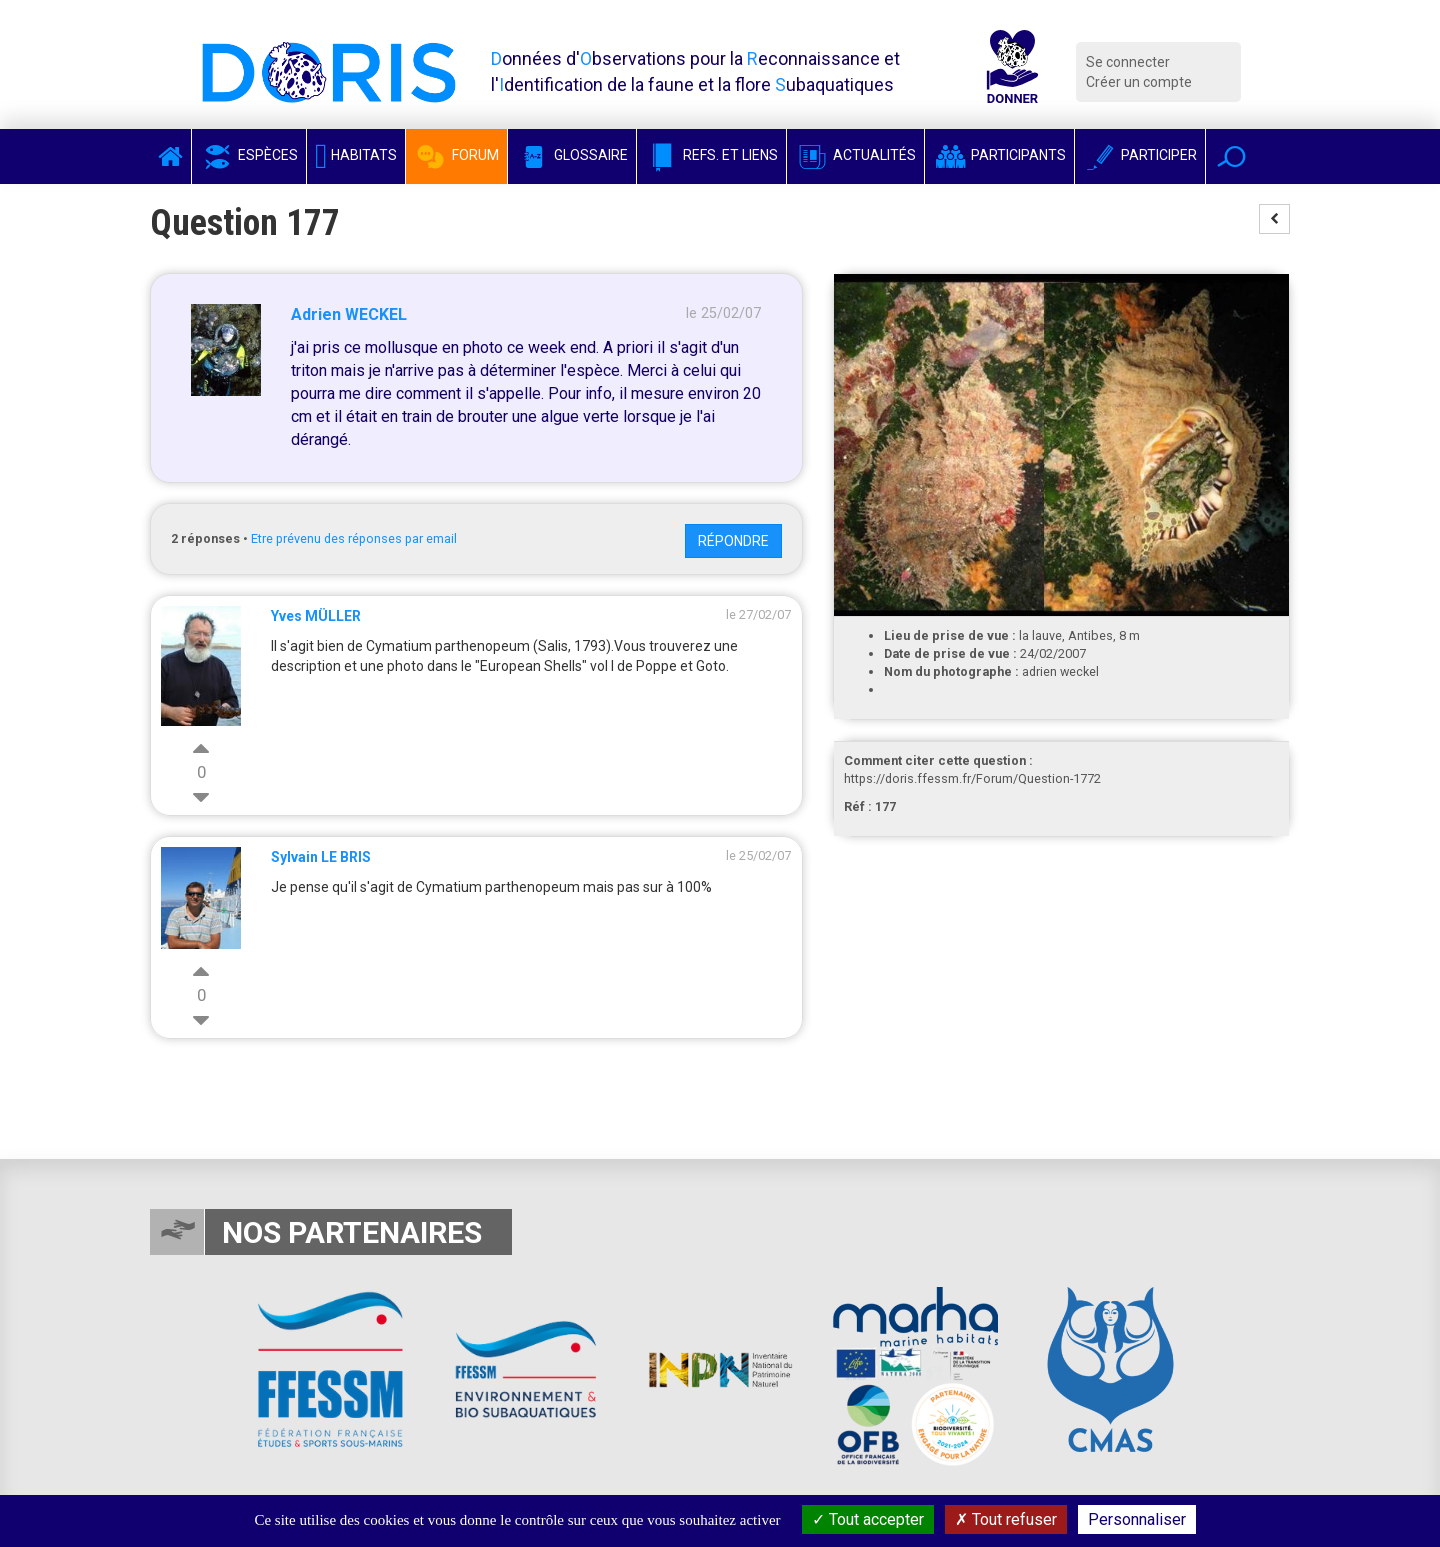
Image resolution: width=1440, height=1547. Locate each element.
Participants (999, 155)
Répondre (733, 541)
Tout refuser (1006, 1519)
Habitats (356, 155)
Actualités (855, 155)
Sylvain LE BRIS (321, 857)
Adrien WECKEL (349, 314)
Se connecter (1128, 62)
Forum (456, 155)
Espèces (249, 155)
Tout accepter (868, 1519)
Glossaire (572, 155)
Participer (1140, 155)
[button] (1231, 156)
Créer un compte (1139, 82)
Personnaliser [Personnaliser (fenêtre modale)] (1137, 1519)
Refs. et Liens (711, 155)
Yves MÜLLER (316, 616)
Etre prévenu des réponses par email (354, 538)
